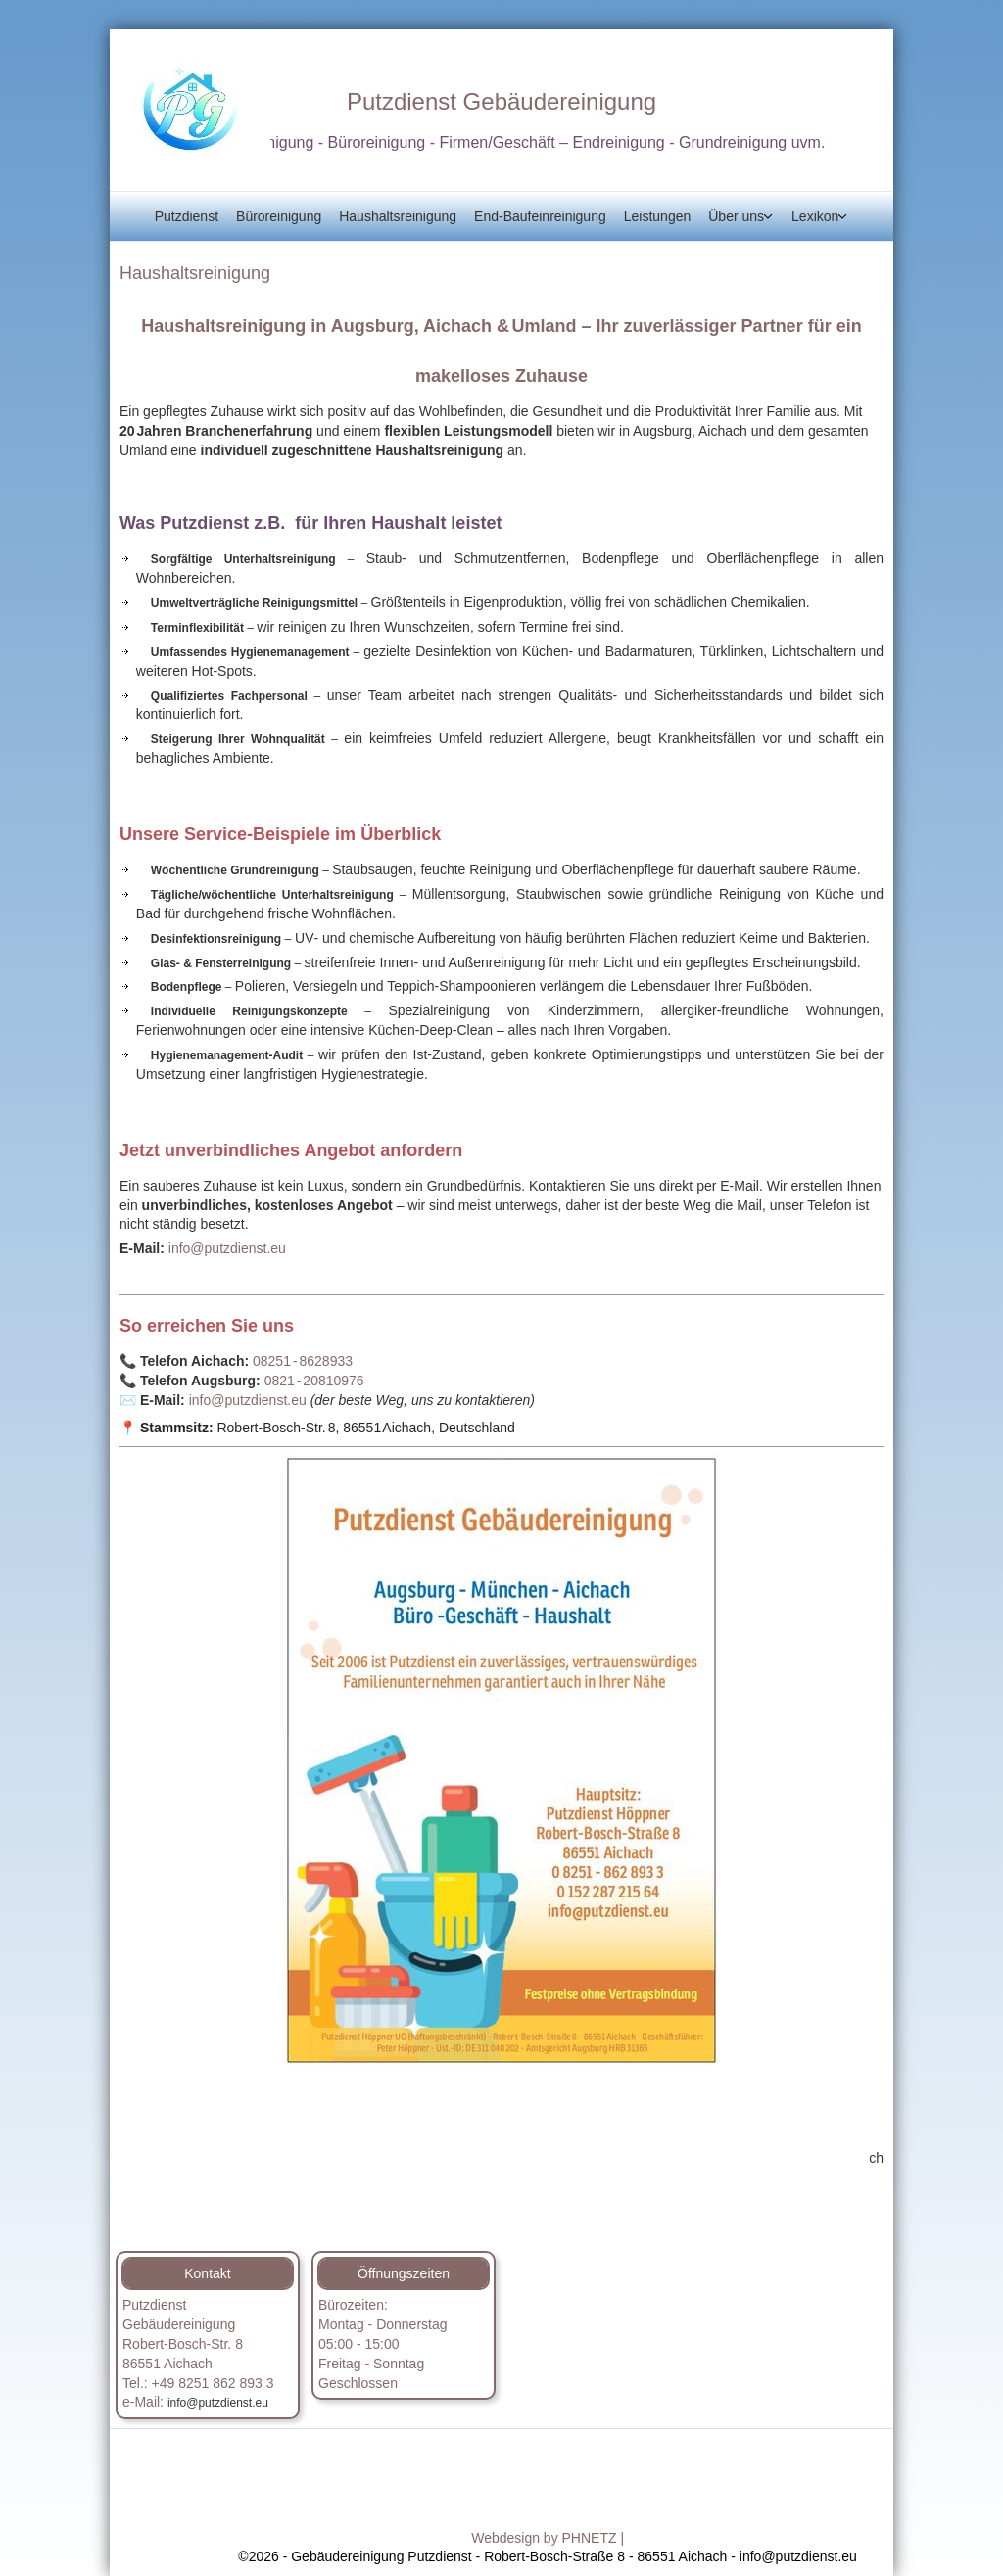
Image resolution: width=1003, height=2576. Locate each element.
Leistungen (658, 216)
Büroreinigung (278, 216)
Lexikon (814, 216)
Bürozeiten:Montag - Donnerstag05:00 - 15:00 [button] (383, 2324)
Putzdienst (186, 216)
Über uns (736, 216)
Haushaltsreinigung (397, 216)
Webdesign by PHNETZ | (547, 2538)
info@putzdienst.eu (227, 1248)
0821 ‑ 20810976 (314, 1380)
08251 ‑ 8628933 (303, 1361)
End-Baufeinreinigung (540, 216)
